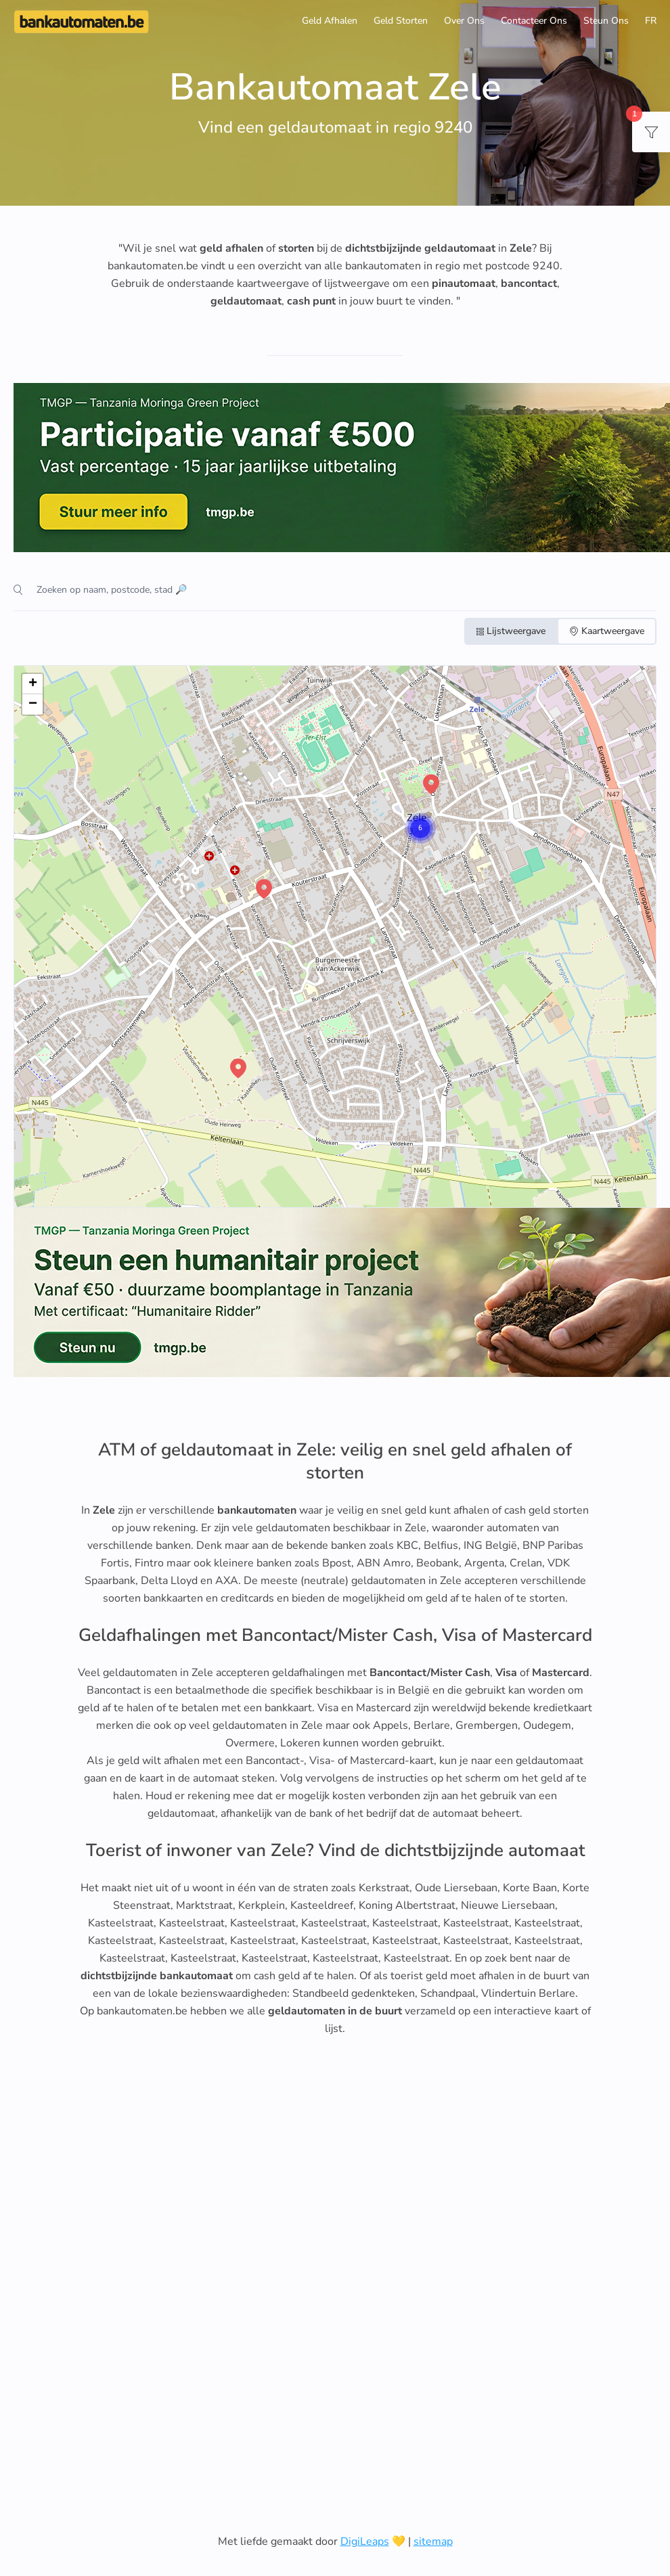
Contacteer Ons (534, 20)
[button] (407, 815)
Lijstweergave (510, 631)
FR (650, 20)
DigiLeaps (364, 2541)
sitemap (433, 2541)
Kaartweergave (606, 631)
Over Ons (464, 20)
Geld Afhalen (329, 20)
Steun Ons (606, 20)
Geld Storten (401, 20)
